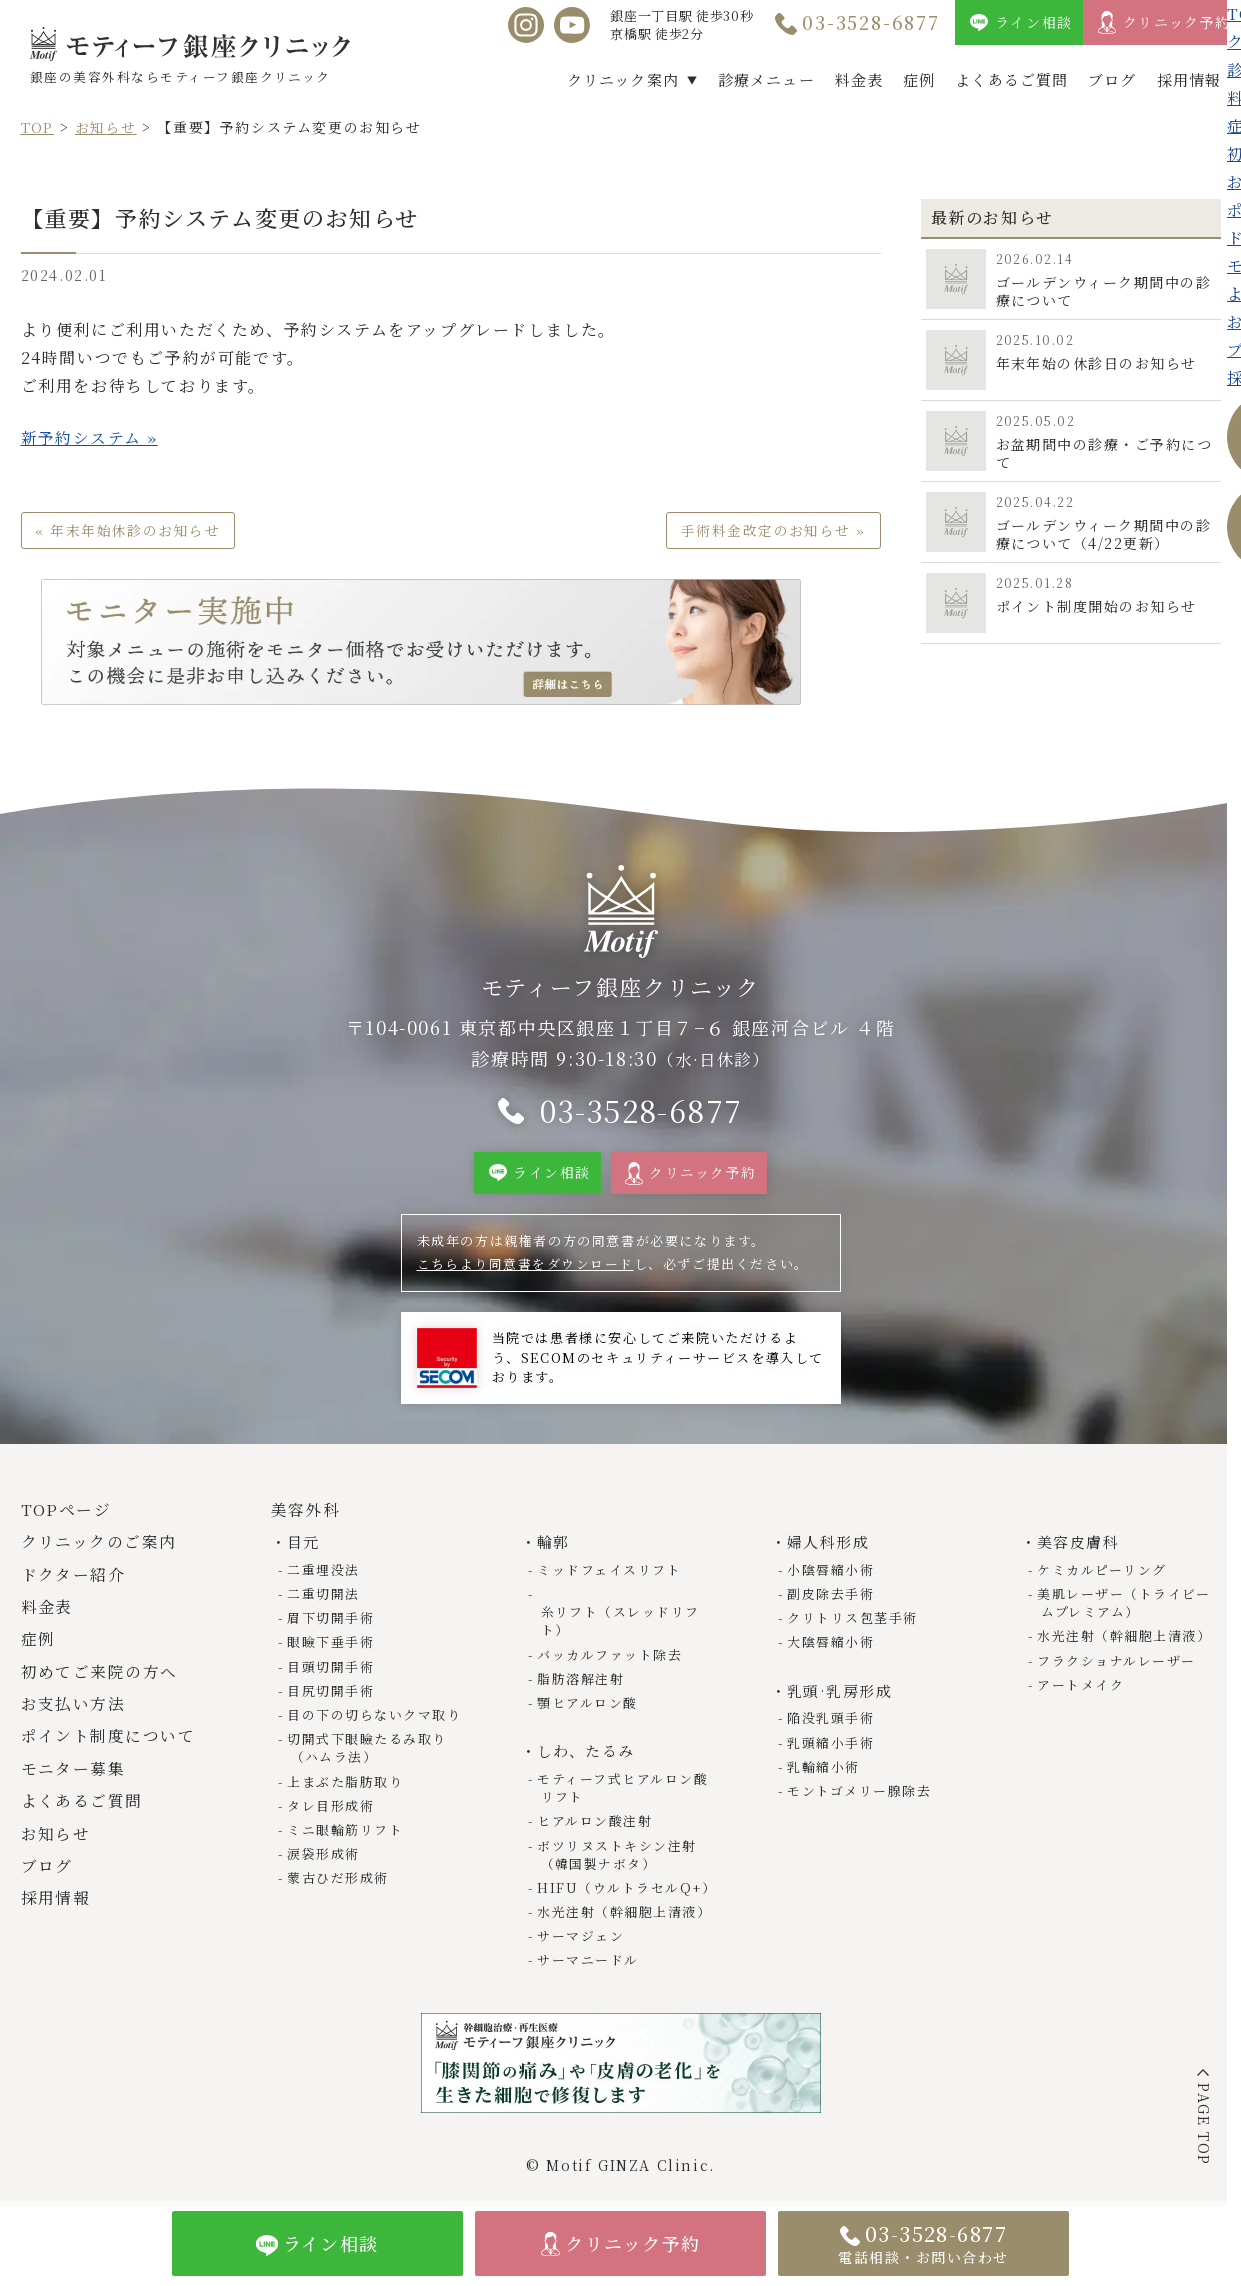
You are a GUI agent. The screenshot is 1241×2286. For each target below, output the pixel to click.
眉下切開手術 (333, 1623)
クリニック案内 (623, 79)
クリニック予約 (1177, 22)
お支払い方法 (74, 1710)
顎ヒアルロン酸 (589, 1690)
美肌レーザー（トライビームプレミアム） (1126, 1608)
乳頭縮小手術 (833, 1747)
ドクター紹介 (74, 1580)
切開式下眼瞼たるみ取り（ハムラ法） (369, 1753)
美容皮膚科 (1078, 1548)
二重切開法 (325, 1599)
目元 (303, 1548)
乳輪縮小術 (825, 1771)
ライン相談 (1034, 22)
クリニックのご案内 (99, 1548)
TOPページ (67, 1515)
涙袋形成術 (325, 1859)
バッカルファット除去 (612, 1641)
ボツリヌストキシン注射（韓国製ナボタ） (619, 1840)
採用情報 (1189, 79)
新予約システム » (90, 437)
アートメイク (1083, 1690)
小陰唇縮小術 (833, 1575)
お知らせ (106, 127)
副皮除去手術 (833, 1599)
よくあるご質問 (1011, 79)
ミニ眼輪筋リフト (347, 1835)
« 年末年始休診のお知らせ (129, 530)
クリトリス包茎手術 (854, 1623)
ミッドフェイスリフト (611, 1575)
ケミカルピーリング (1104, 1575)
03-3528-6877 (871, 22)
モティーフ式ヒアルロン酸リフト (625, 1774)
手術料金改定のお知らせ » (772, 530)
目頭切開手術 (333, 1671)
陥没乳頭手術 (833, 1722)
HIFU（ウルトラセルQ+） (629, 1874)
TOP (38, 127)
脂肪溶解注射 (583, 1665)
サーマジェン (583, 1922)
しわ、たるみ (586, 1738)
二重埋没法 (325, 1575)
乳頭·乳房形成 (840, 1695)
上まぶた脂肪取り (347, 1786)
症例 (919, 79)
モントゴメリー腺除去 (861, 1795)
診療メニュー (766, 79)
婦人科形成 (828, 1548)
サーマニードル (590, 1946)
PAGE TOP (1204, 2124)
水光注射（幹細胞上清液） (626, 1898)
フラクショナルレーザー (1119, 1665)
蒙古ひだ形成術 (340, 1883)
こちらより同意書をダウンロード (526, 1269)
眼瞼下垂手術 (333, 1647)
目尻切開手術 (333, 1696)
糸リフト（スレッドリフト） (619, 1608)
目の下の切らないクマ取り (376, 1720)
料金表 (859, 79)
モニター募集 (74, 1774)
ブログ (1112, 79)
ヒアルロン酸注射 (597, 1807)
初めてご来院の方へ (100, 1677)
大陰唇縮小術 (833, 1647)
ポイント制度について (109, 1742)
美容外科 (306, 1515)
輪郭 (553, 1548)
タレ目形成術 (333, 1810)
